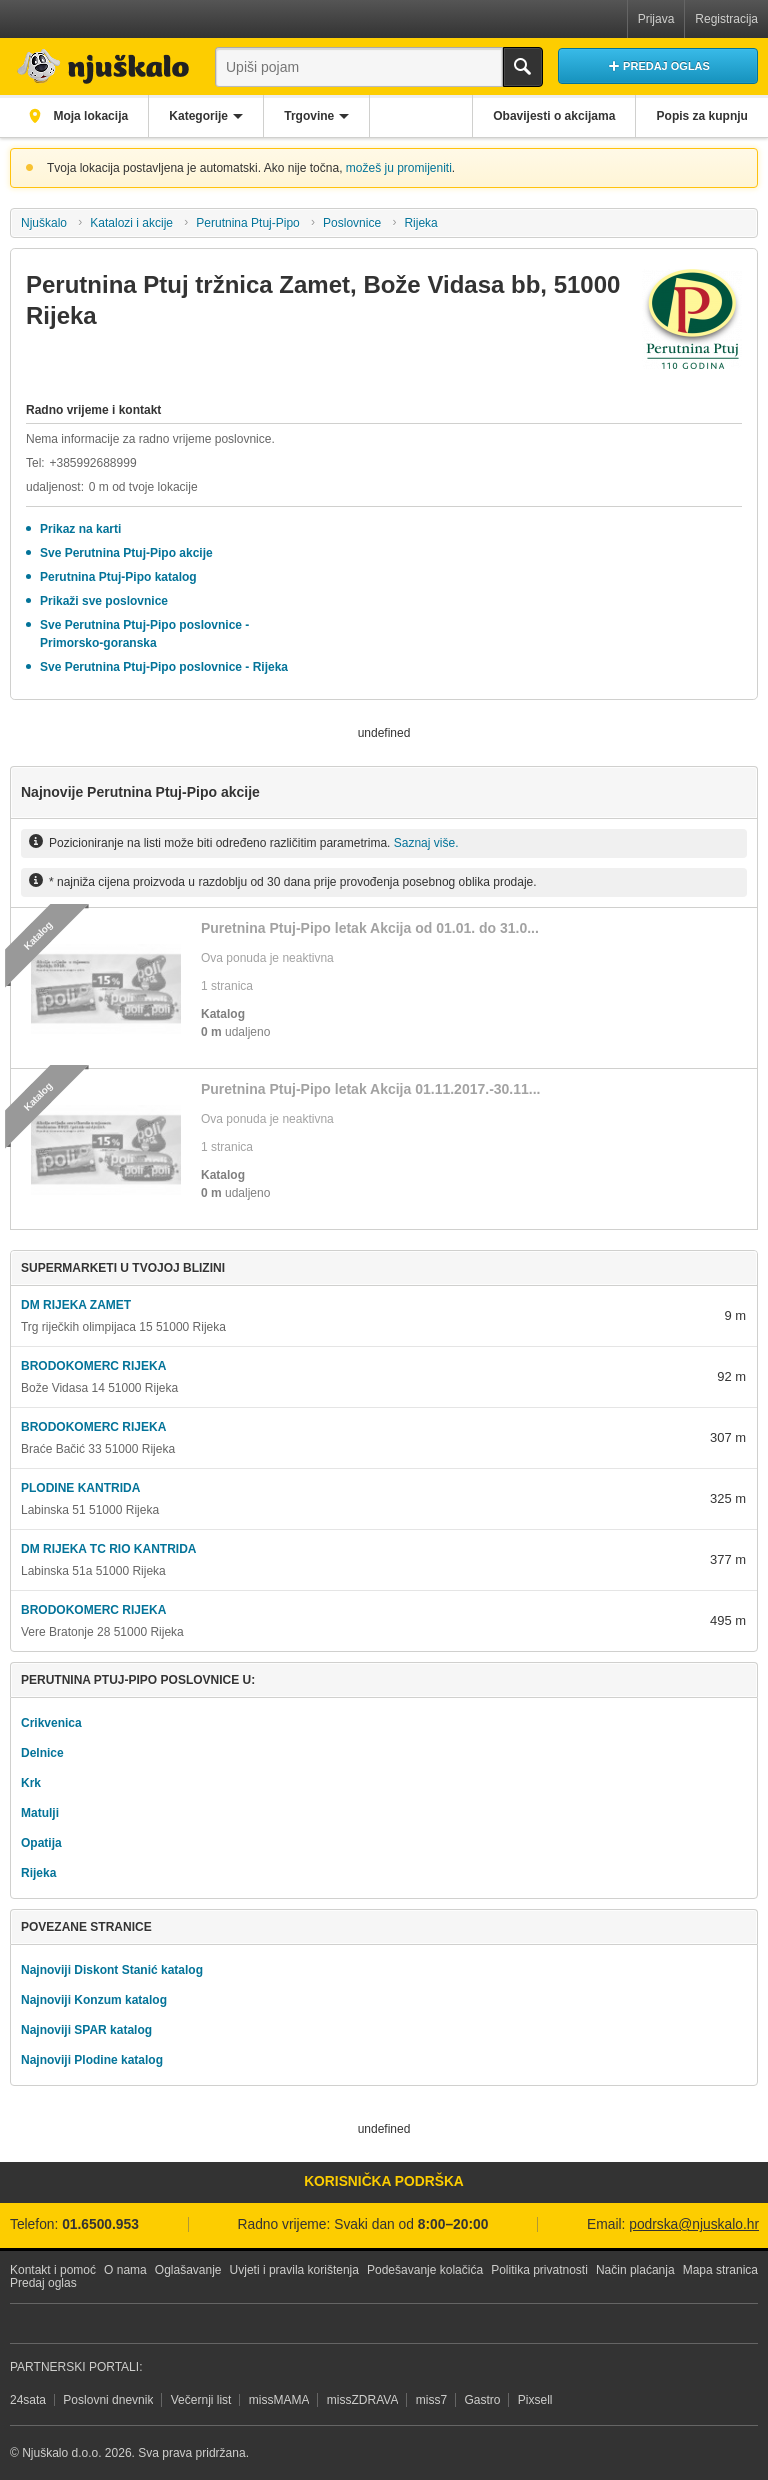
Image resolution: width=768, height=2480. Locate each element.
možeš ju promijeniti (399, 168)
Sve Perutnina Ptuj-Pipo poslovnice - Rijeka (164, 667)
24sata (28, 2400)
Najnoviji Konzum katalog (94, 2000)
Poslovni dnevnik (108, 2400)
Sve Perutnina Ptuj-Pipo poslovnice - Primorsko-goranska (144, 634)
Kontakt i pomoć (53, 2270)
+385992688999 (92, 463)
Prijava (656, 19)
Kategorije (201, 116)
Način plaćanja (635, 2270)
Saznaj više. (426, 843)
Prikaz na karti (80, 529)
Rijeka (420, 223)
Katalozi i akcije (131, 223)
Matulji (40, 1813)
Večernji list (201, 2400)
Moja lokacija (90, 116)
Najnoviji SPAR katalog (86, 2030)
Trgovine (314, 116)
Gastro (482, 2400)
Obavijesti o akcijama (552, 116)
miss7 (431, 2400)
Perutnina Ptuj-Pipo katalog (118, 577)
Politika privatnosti (539, 2270)
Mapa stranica (720, 2270)
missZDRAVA (363, 2400)
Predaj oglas (43, 2283)
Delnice (42, 1753)
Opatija (41, 1843)
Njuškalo (44, 223)
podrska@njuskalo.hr (694, 2224)
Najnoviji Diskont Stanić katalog (112, 1970)
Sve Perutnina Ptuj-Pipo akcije (126, 553)
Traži (523, 67)
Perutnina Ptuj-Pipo (247, 223)
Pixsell (535, 2400)
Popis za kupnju (701, 116)
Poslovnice (352, 223)
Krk (31, 1783)
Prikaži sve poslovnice (104, 601)
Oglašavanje (188, 2270)
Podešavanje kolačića (425, 2270)
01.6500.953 (100, 2224)
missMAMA (279, 2400)
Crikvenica (51, 1723)
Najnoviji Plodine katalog (92, 2060)
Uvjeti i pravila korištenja (294, 2270)
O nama (125, 2270)
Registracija (726, 19)
